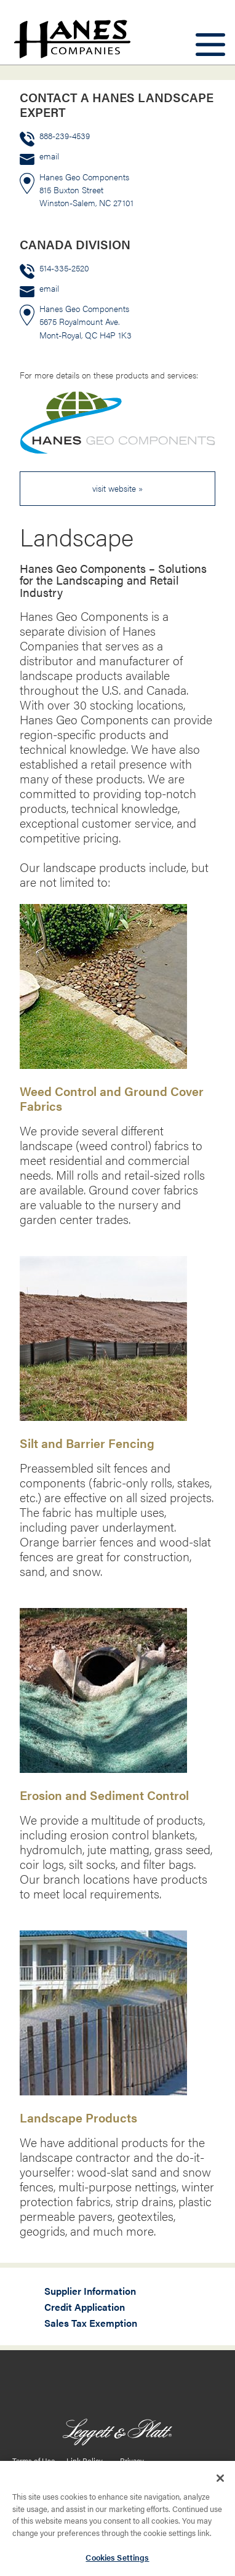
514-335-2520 (64, 268)
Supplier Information (90, 2291)
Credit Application (84, 2307)
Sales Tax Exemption (90, 2323)
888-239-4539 (64, 136)
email (49, 156)
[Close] (220, 2483)
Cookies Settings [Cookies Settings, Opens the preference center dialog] (117, 2561)
